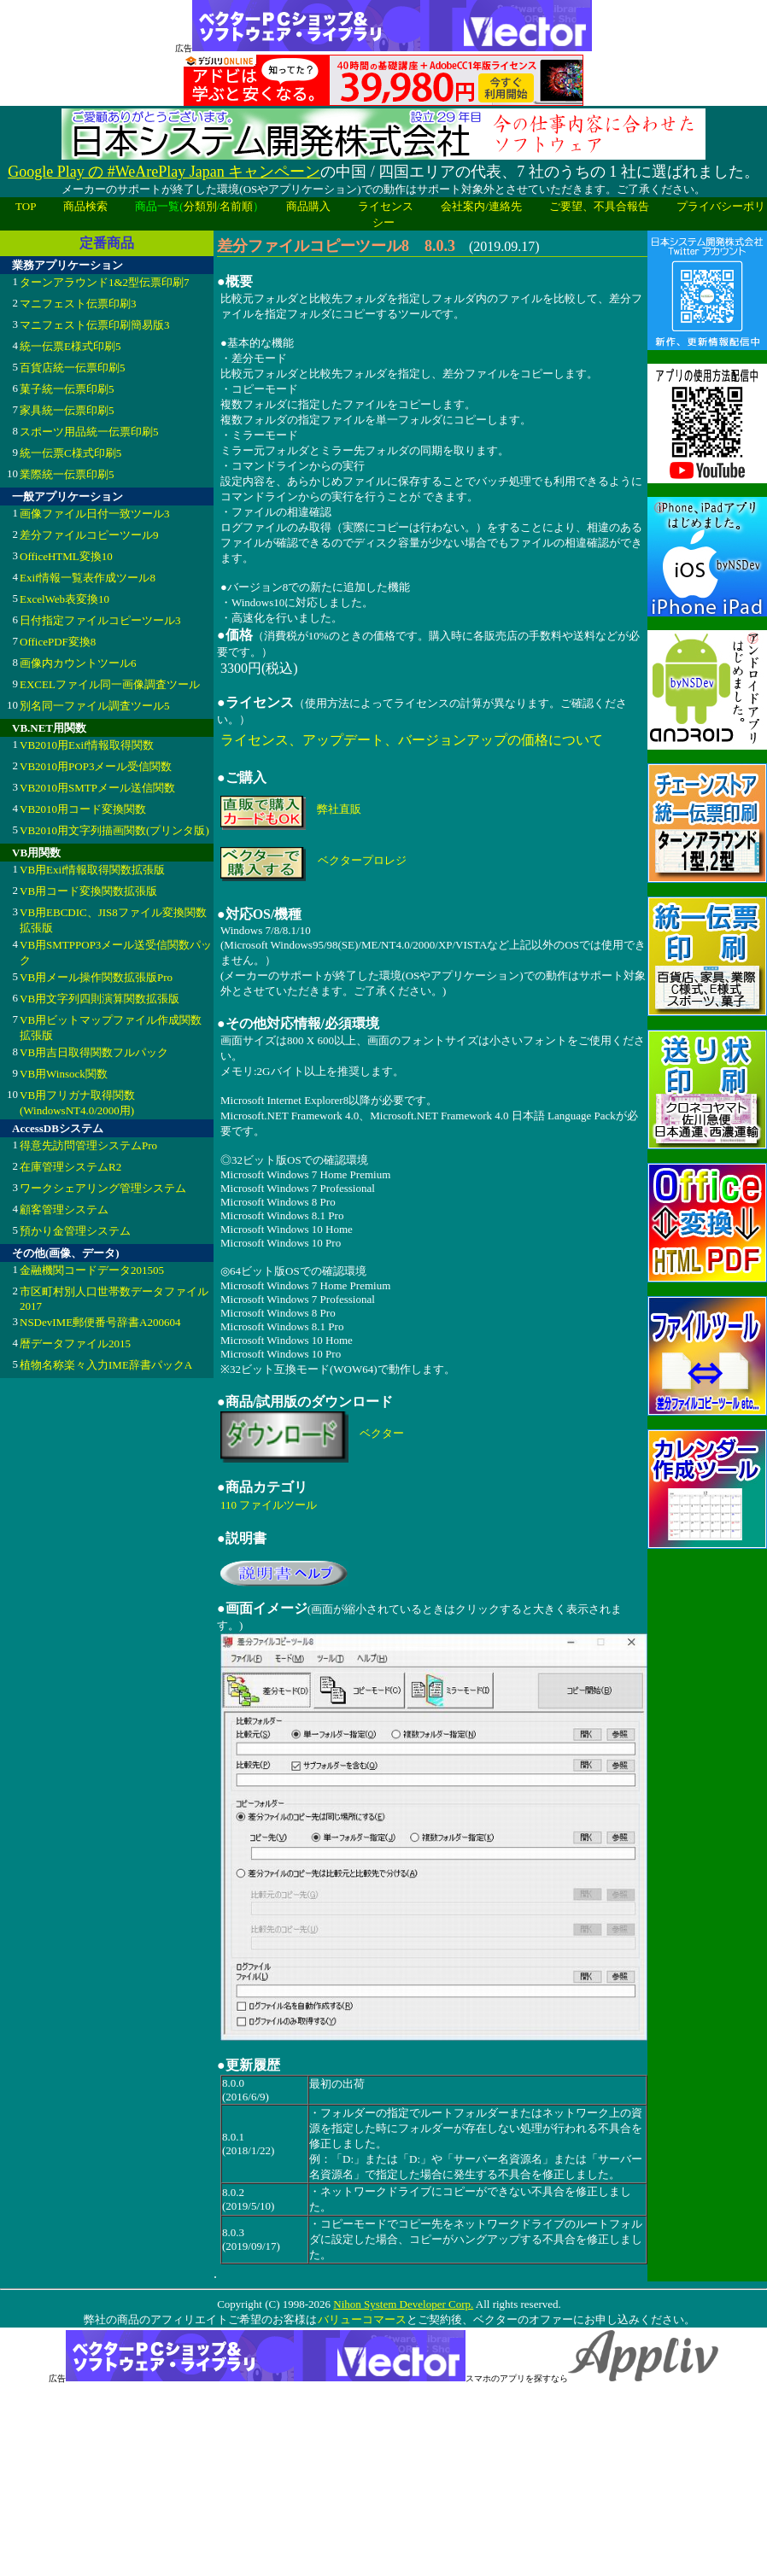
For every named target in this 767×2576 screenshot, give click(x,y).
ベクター (382, 1433)
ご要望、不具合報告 (599, 206)
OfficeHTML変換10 (66, 556)
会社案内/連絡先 (481, 206)
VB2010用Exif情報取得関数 (87, 745)
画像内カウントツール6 (78, 663)
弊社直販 (339, 809)
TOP (25, 206)
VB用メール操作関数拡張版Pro (96, 977)
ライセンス (385, 206)
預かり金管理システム (75, 1230)
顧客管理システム (64, 1209)
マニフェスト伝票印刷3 (78, 303)
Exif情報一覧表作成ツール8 (87, 577)
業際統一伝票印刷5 (67, 474)
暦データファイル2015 (75, 1343)
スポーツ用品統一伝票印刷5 (89, 431)
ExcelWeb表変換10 (64, 599)
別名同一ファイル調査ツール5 (95, 705)
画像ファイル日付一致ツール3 (95, 513)
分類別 (200, 206)
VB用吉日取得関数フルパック (94, 1052)
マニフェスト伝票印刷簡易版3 (95, 324)
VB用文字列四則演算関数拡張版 (99, 998)
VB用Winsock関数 (64, 1073)
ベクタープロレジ (362, 860)
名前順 (236, 206)
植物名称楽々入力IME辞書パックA (106, 1364)
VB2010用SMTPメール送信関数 (97, 787)
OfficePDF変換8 (58, 641)
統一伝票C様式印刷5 (70, 453)
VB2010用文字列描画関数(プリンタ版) (114, 830)
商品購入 (308, 206)
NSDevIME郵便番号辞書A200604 (100, 1322)
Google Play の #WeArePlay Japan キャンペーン (164, 171)
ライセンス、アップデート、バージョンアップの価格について (411, 740)
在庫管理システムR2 (70, 1166)
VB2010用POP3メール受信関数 (96, 766)
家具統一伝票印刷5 (67, 410)
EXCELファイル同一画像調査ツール (110, 684)
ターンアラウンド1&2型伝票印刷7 (105, 282)
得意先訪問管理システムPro (88, 1145)
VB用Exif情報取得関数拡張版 (92, 869)
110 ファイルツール (268, 1504)
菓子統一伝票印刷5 (67, 389)
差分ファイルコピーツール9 (89, 535)
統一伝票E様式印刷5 (70, 346)
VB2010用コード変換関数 (83, 809)
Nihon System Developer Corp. (403, 2304)
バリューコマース (362, 2319)
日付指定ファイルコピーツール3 (100, 620)
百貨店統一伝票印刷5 (73, 367)
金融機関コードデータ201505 (92, 1270)
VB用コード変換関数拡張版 (88, 891)
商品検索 (85, 206)
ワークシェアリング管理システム (103, 1188)
